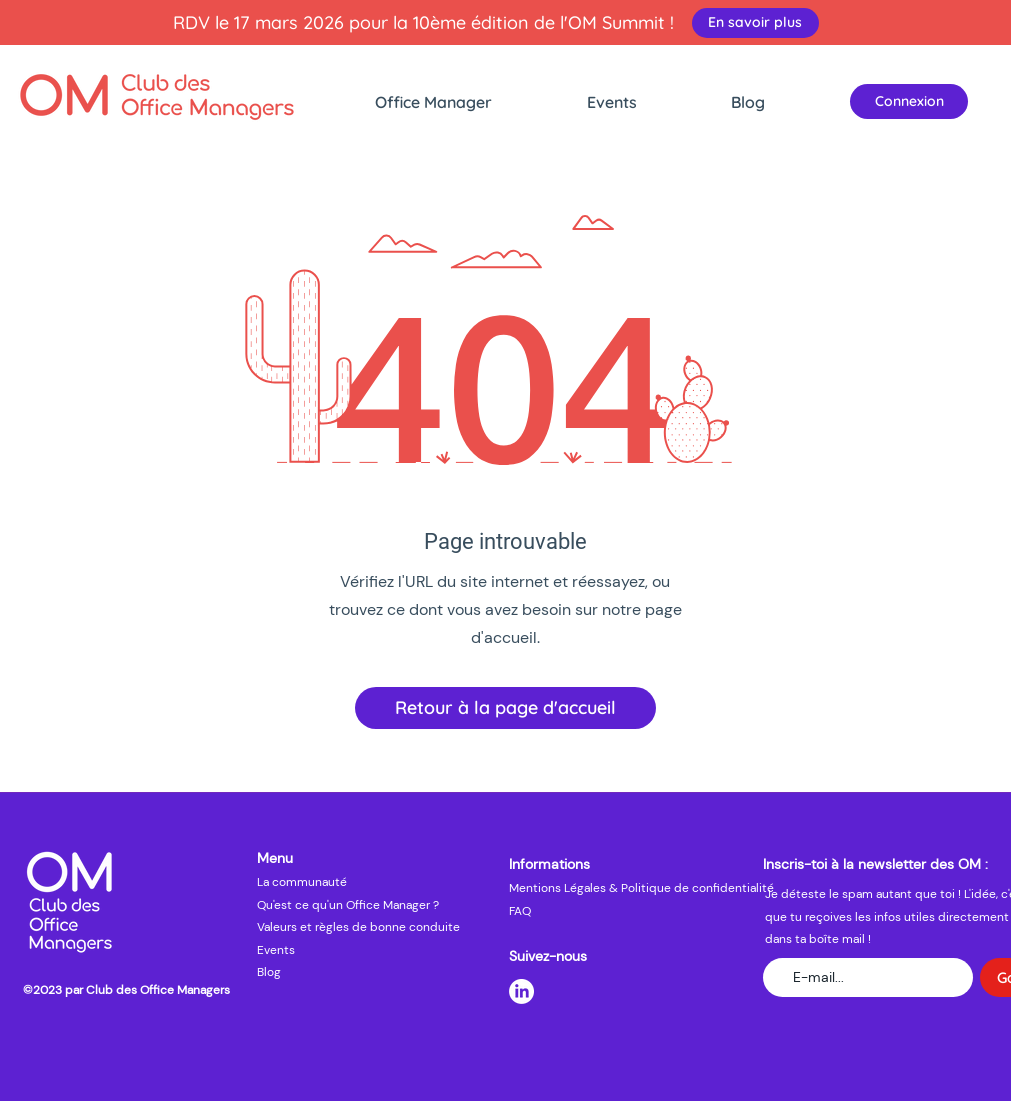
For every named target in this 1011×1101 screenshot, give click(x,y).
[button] (471, 102)
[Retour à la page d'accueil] (505, 708)
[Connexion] (909, 101)
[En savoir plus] (755, 23)
